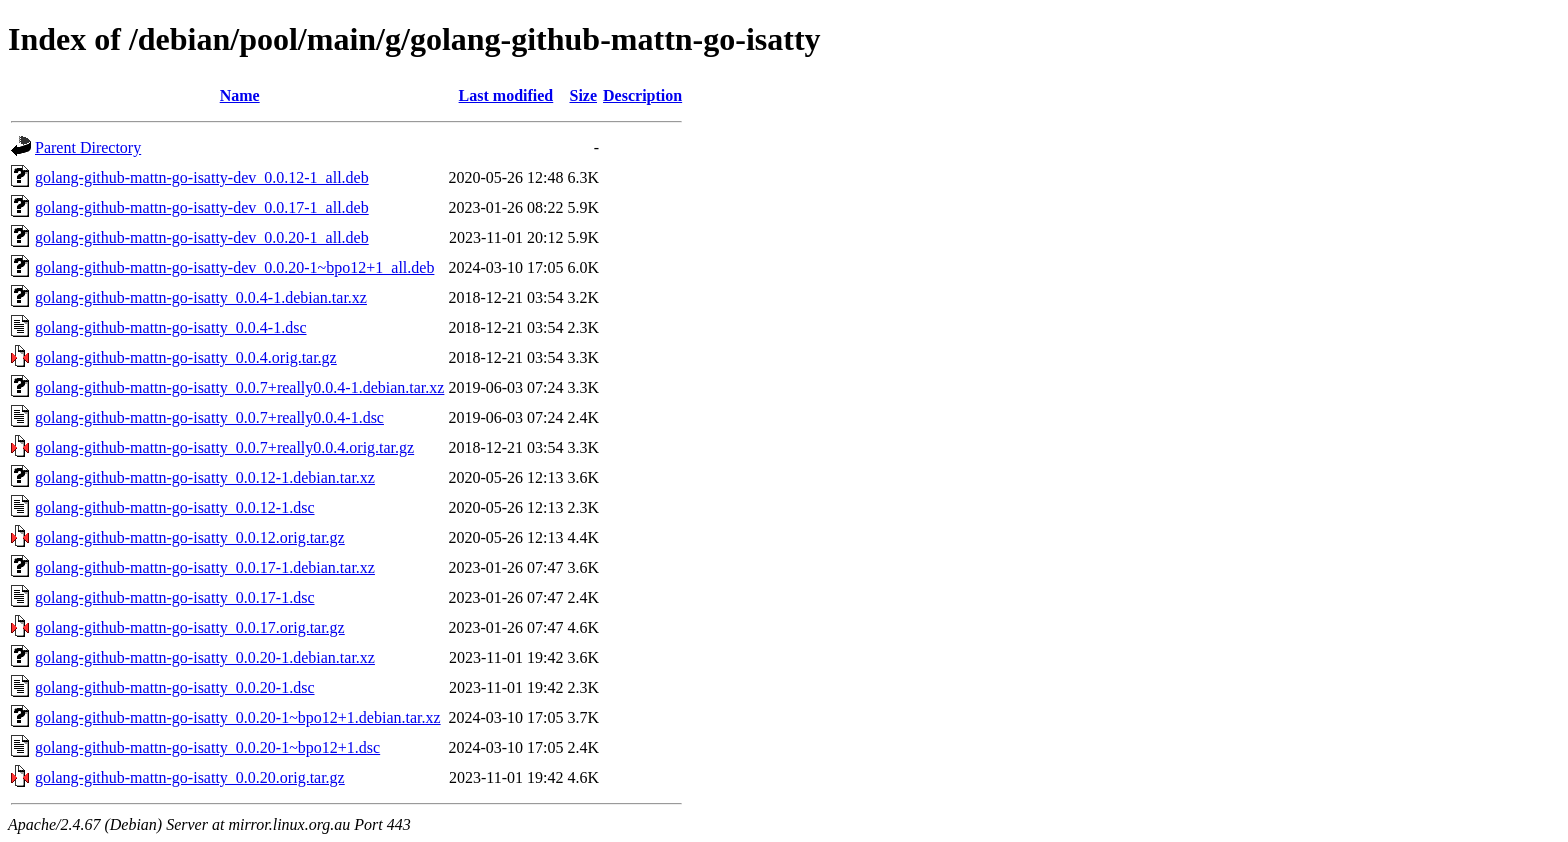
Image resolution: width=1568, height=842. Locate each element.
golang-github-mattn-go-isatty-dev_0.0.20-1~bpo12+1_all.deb (234, 267)
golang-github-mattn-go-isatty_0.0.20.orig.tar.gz (190, 777)
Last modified (506, 95)
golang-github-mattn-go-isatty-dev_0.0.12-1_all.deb (202, 177)
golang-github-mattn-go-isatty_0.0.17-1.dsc (175, 597)
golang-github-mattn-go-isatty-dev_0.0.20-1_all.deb (202, 237)
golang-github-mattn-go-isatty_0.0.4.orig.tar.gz (186, 357)
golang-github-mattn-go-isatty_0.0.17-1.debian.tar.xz (205, 567)
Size (583, 95)
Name (240, 95)
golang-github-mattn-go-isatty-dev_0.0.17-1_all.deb (202, 207)
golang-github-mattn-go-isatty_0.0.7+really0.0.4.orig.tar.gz (224, 447)
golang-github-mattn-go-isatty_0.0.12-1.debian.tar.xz (205, 477)
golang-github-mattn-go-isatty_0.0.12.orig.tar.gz (190, 537)
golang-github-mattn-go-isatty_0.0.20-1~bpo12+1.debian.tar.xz (238, 717)
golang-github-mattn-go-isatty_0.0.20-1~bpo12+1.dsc (207, 747)
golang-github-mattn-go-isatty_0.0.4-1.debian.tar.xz (201, 297)
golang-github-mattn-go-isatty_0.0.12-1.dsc (175, 507)
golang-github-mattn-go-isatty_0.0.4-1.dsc (171, 327)
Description (642, 95)
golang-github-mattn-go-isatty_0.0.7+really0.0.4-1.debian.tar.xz (239, 387)
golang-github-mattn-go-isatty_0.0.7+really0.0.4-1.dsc (209, 417)
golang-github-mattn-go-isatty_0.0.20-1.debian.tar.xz (205, 657)
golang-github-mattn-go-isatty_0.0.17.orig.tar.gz (190, 627)
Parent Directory (88, 147)
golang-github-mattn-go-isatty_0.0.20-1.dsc (175, 687)
